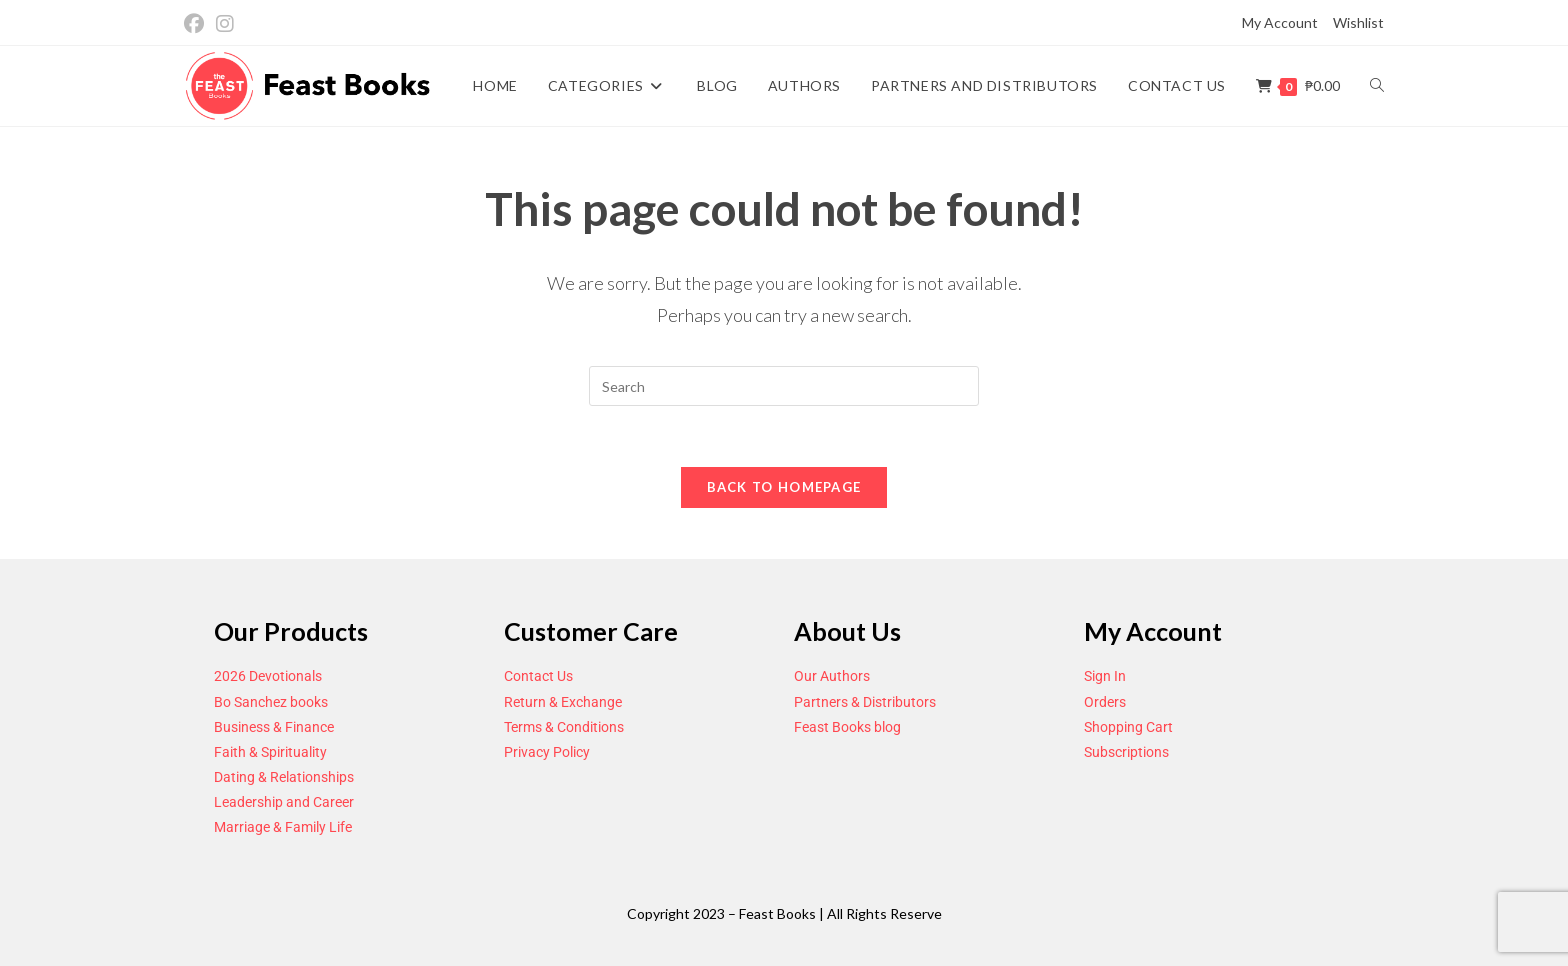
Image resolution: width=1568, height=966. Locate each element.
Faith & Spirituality (270, 752)
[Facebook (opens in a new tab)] (197, 23)
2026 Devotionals (268, 676)
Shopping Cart (1128, 727)
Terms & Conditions (564, 727)
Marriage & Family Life (283, 827)
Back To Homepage (784, 487)
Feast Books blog (847, 727)
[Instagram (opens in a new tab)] (225, 23)
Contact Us (538, 676)
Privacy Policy (547, 752)
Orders (1105, 702)
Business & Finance (274, 727)
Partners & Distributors (865, 702)
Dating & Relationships (284, 777)
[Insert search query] (784, 386)
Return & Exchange (563, 702)
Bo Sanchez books (271, 702)
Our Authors (832, 676)
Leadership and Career (284, 802)
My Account (1280, 22)
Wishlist (1358, 22)
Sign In (1105, 676)
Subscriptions (1126, 752)
